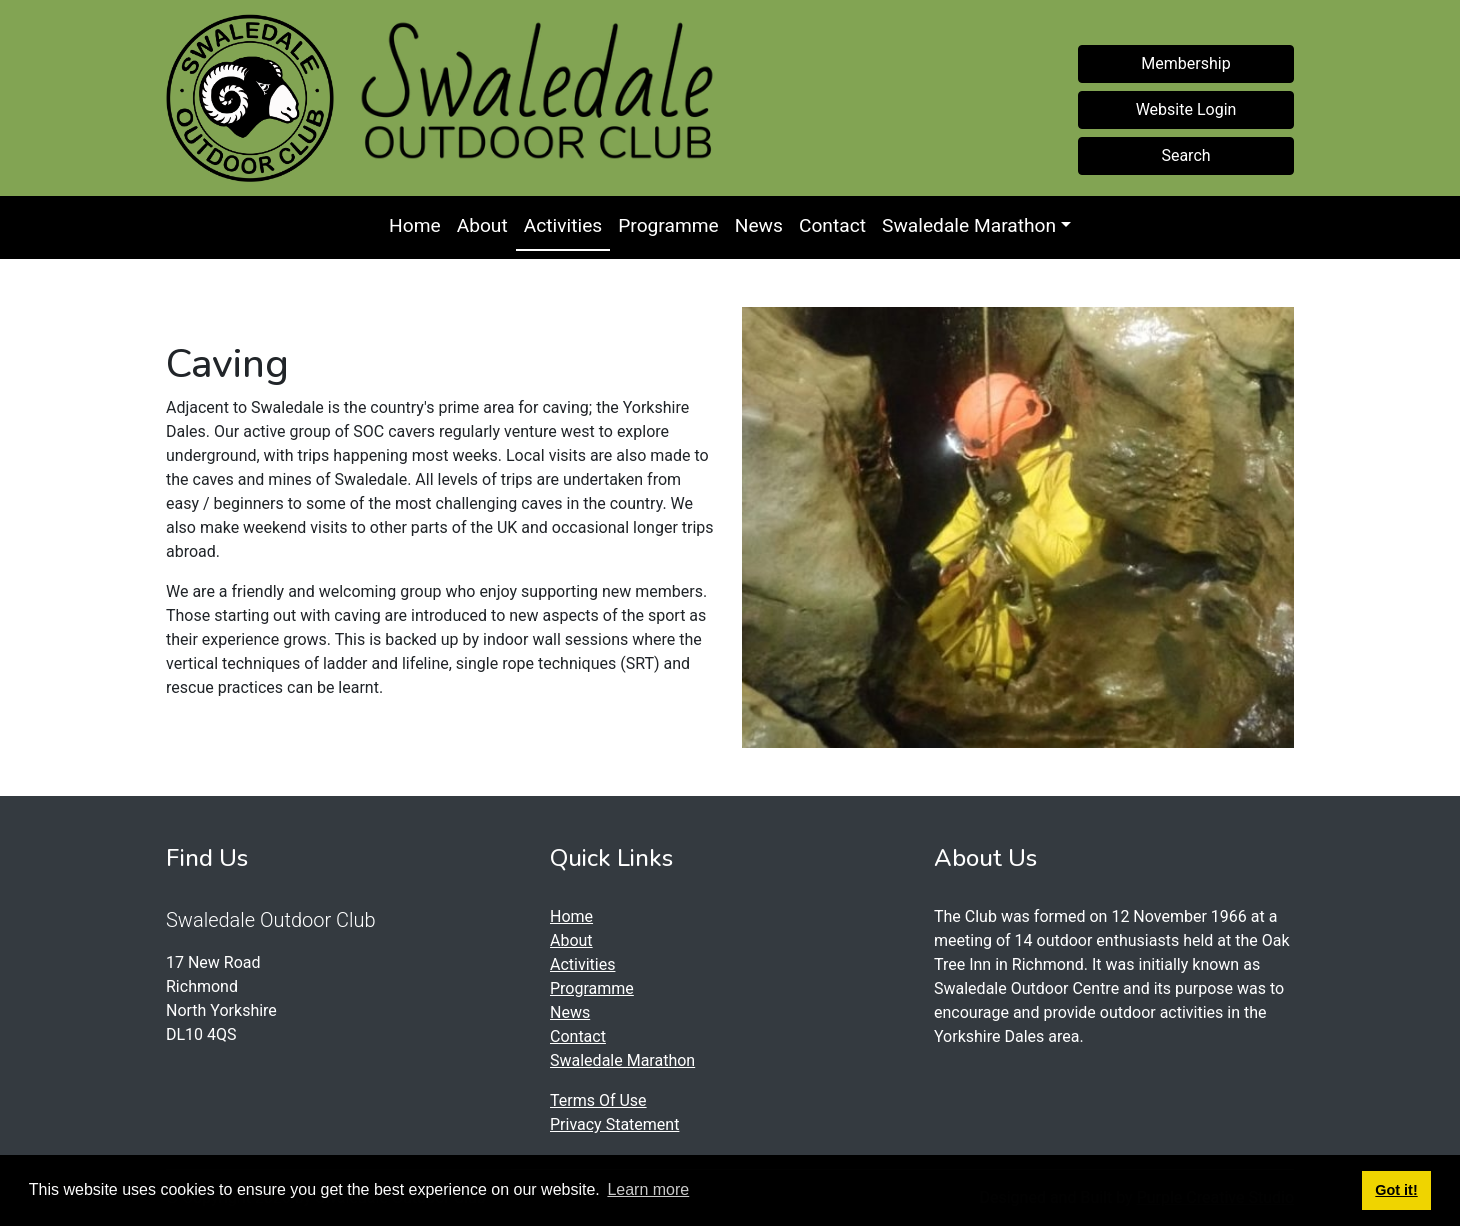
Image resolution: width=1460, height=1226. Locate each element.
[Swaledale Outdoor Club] (250, 98)
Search (1185, 155)
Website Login (1186, 109)
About (482, 225)
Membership (1185, 63)
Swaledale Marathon (969, 225)
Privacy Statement (614, 1124)
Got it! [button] (1396, 1190)
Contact (832, 225)
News (759, 225)
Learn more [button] (648, 1189)
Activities (563, 225)
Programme (668, 225)
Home (415, 225)
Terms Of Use (598, 1100)
